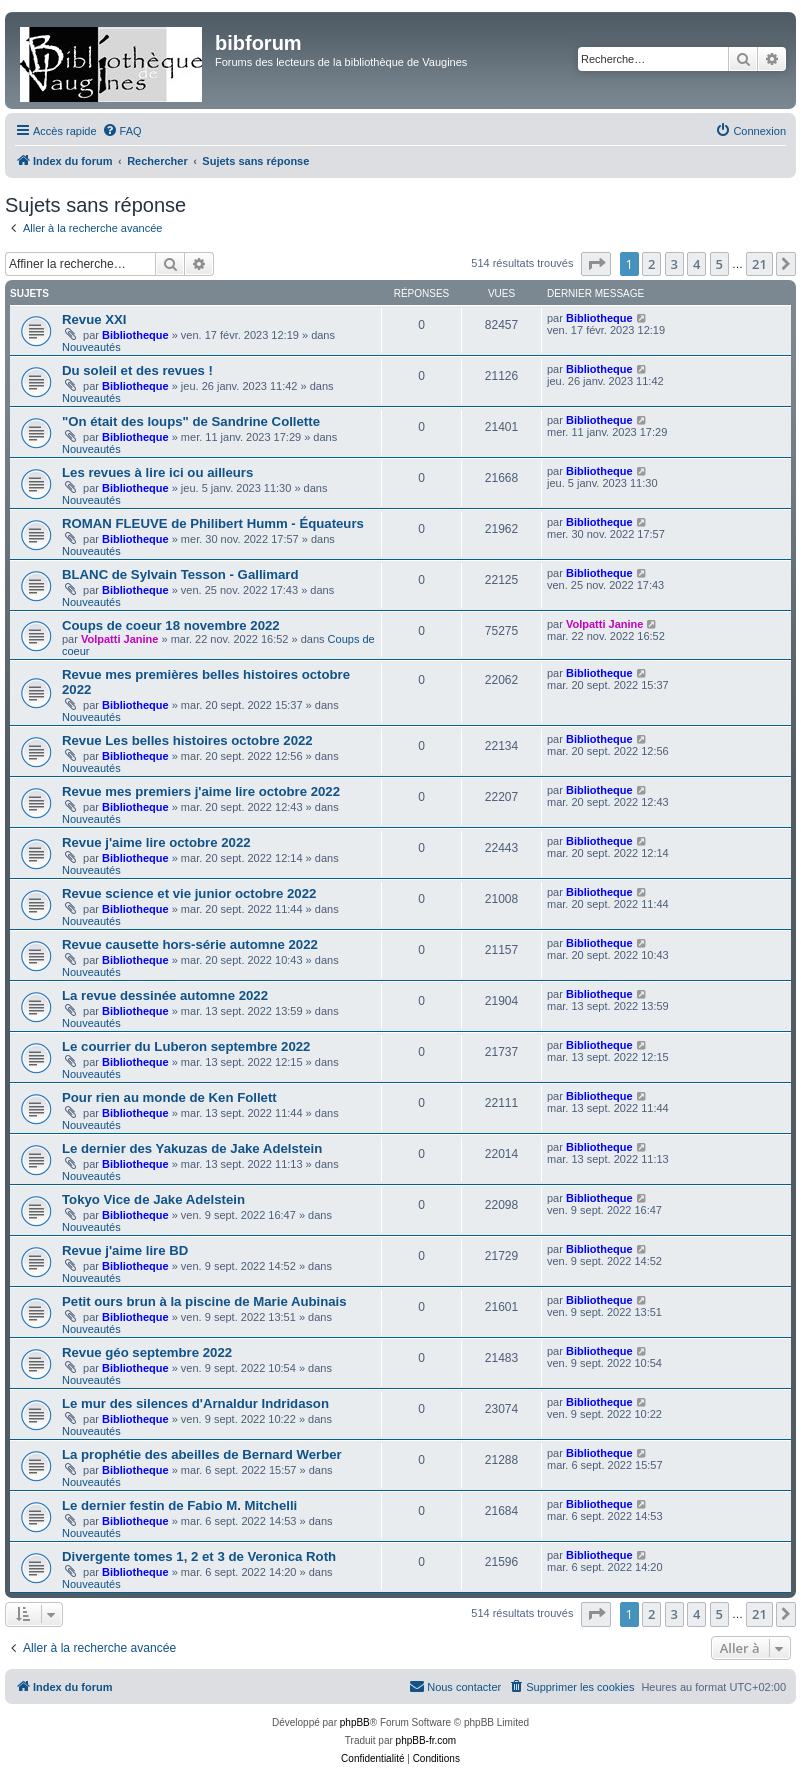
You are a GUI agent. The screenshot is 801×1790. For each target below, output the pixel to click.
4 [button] (696, 264)
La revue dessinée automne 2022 (165, 995)
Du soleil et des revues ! (137, 370)
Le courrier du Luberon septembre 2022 (186, 1046)
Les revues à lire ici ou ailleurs (157, 472)
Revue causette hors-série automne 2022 (190, 944)
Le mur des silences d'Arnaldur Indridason (195, 1403)
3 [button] (674, 264)
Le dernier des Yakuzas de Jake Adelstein (192, 1148)
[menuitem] (122, 131)
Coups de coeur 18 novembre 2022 (171, 625)
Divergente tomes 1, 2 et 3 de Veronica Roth (199, 1556)
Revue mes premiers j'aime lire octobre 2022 (201, 791)
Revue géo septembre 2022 (147, 1352)
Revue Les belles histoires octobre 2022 (187, 740)
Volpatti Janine (119, 639)
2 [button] (651, 264)
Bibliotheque (135, 335)
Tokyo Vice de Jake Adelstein (153, 1199)
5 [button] (719, 264)
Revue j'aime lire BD (125, 1250)
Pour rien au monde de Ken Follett (169, 1097)
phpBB (355, 1722)
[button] (596, 264)
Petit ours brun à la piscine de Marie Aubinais (204, 1301)
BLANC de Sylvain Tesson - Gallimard (180, 574)
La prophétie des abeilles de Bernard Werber (202, 1454)
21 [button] (759, 264)
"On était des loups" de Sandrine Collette (191, 421)
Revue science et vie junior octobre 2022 (189, 893)
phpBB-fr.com (426, 1740)
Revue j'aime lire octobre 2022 (156, 842)
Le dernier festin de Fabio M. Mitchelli (179, 1505)
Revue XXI (94, 319)
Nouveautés (91, 347)
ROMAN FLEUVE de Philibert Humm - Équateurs (213, 523)
